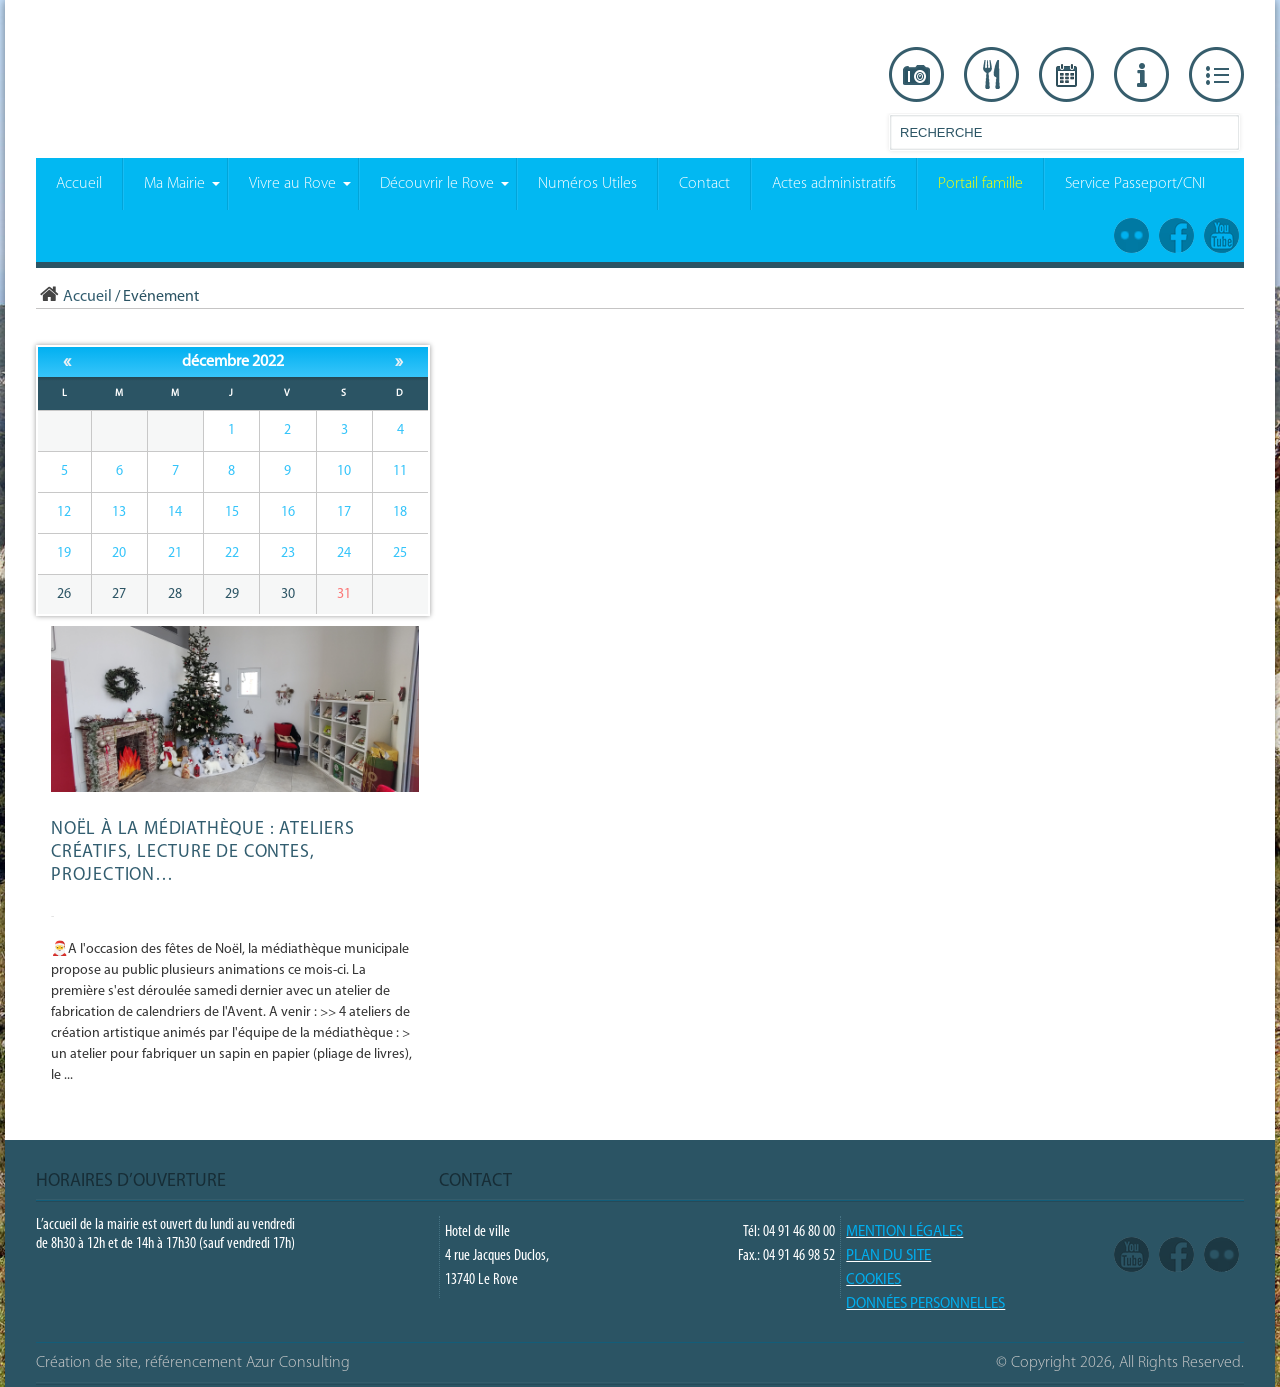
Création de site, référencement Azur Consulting (193, 1363)
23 (288, 553)
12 (64, 512)
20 (119, 553)
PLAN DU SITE (888, 1256)
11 (400, 471)
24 (344, 553)
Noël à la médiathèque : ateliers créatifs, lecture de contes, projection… (203, 852)
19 (64, 553)
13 (119, 512)
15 (232, 512)
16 (288, 512)
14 (175, 512)
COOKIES (873, 1280)
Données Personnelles (925, 1304)
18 (400, 512)
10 (344, 471)
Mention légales (904, 1232)
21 (175, 553)
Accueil (74, 297)
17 (344, 512)
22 (232, 553)
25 (400, 553)
